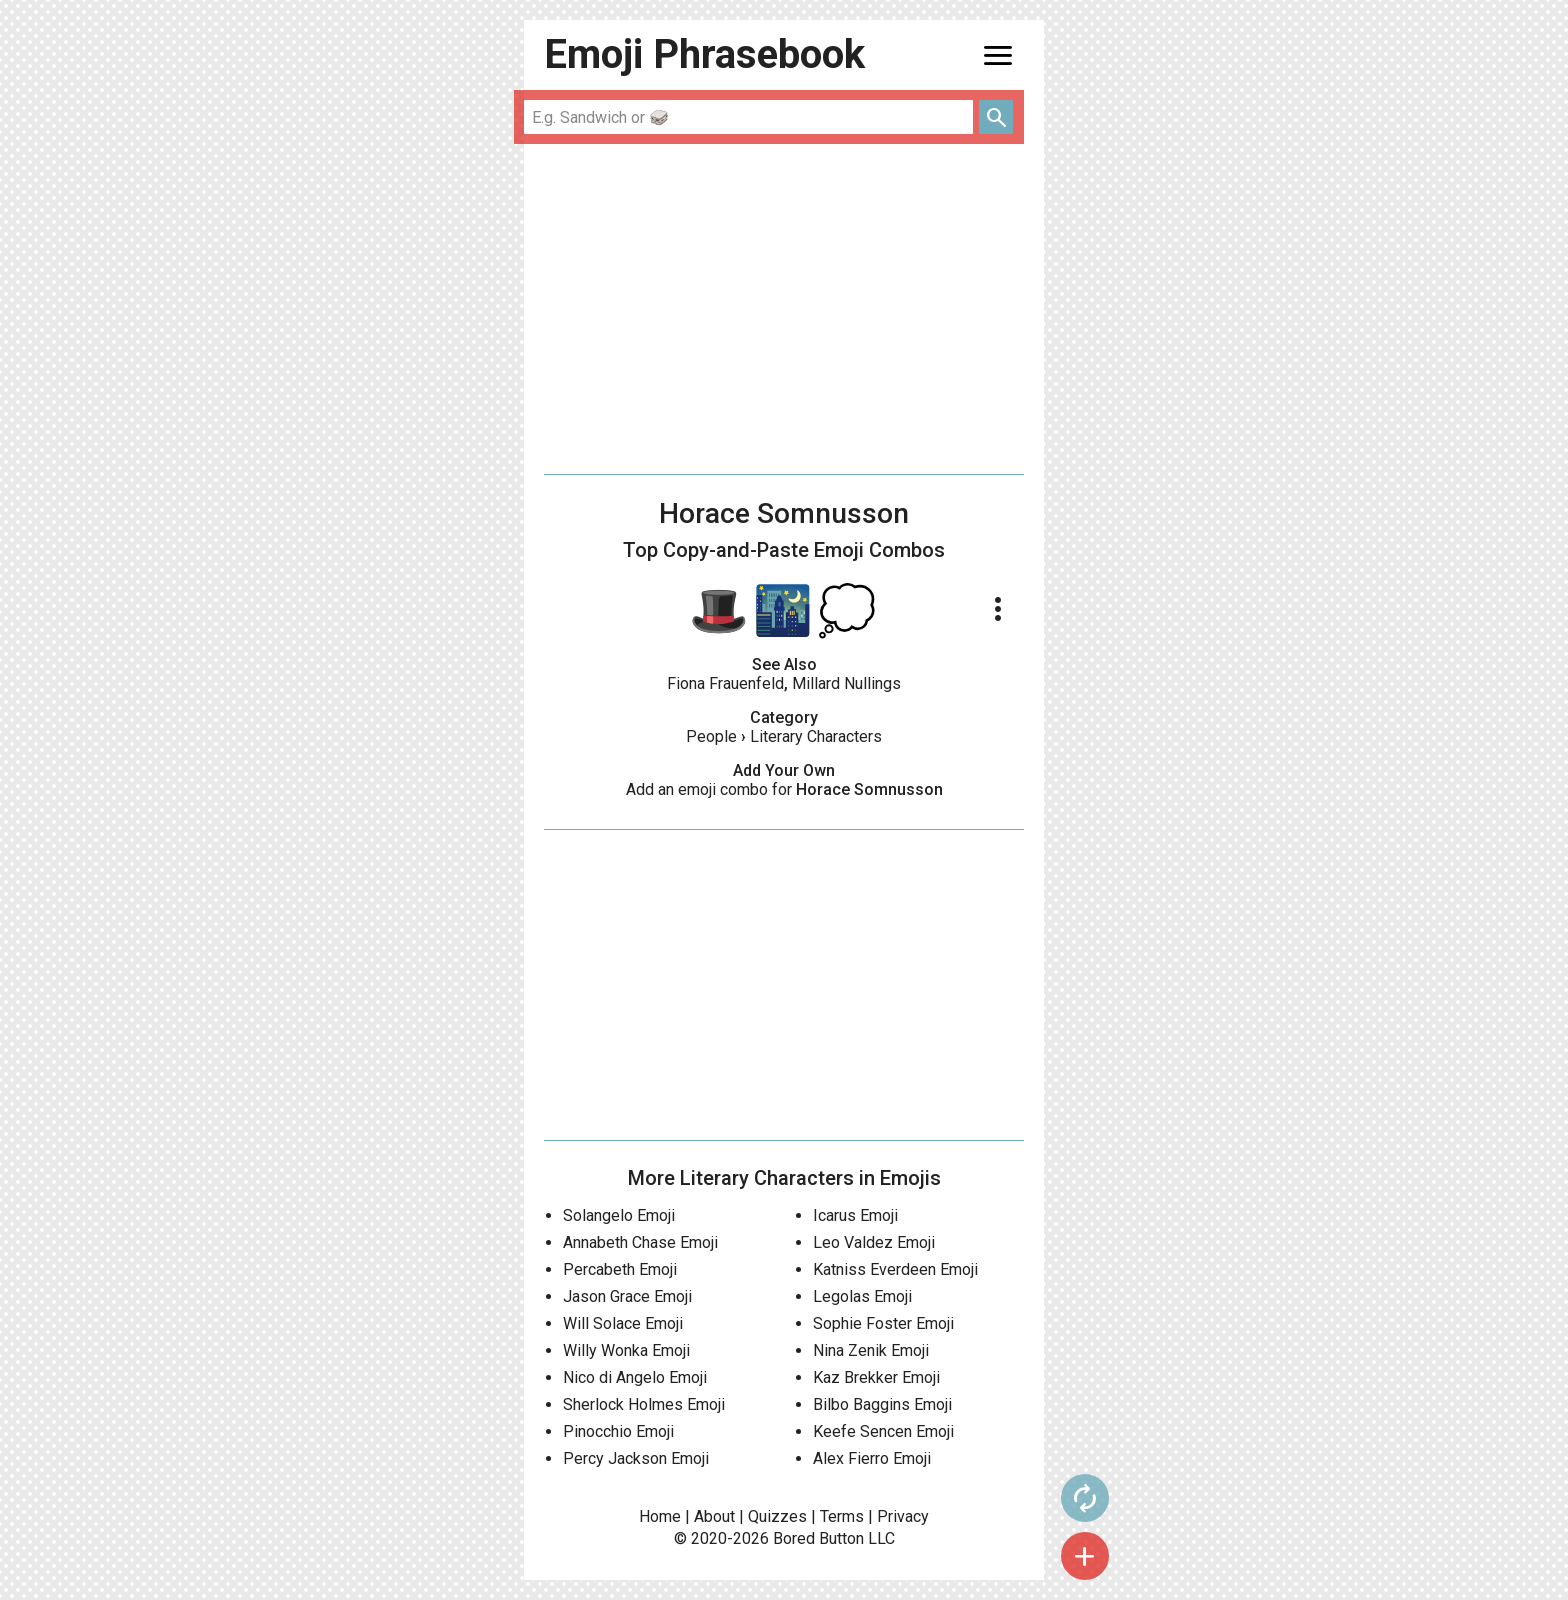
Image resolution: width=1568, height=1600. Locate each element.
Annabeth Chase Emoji (640, 1242)
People (711, 736)
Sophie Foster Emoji (883, 1323)
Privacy (903, 1516)
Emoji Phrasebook (704, 54)
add (1085, 1556)
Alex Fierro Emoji (872, 1458)
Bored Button (818, 1538)
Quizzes (777, 1516)
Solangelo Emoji (619, 1215)
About (714, 1516)
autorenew (1085, 1498)
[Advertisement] (784, 309)
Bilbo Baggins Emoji (882, 1404)
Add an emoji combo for (784, 789)
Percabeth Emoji (620, 1269)
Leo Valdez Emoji (874, 1242)
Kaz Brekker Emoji (876, 1377)
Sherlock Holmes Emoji (644, 1404)
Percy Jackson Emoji (636, 1458)
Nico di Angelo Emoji (635, 1377)
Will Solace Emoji (623, 1323)
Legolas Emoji (862, 1296)
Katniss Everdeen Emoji (895, 1269)
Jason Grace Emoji (627, 1296)
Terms (842, 1516)
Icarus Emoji (855, 1215)
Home (660, 1516)
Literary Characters (816, 736)
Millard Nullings (846, 683)
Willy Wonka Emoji (626, 1350)
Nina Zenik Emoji (871, 1350)
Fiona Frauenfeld (725, 683)
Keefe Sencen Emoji (883, 1431)
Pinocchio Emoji (618, 1431)
